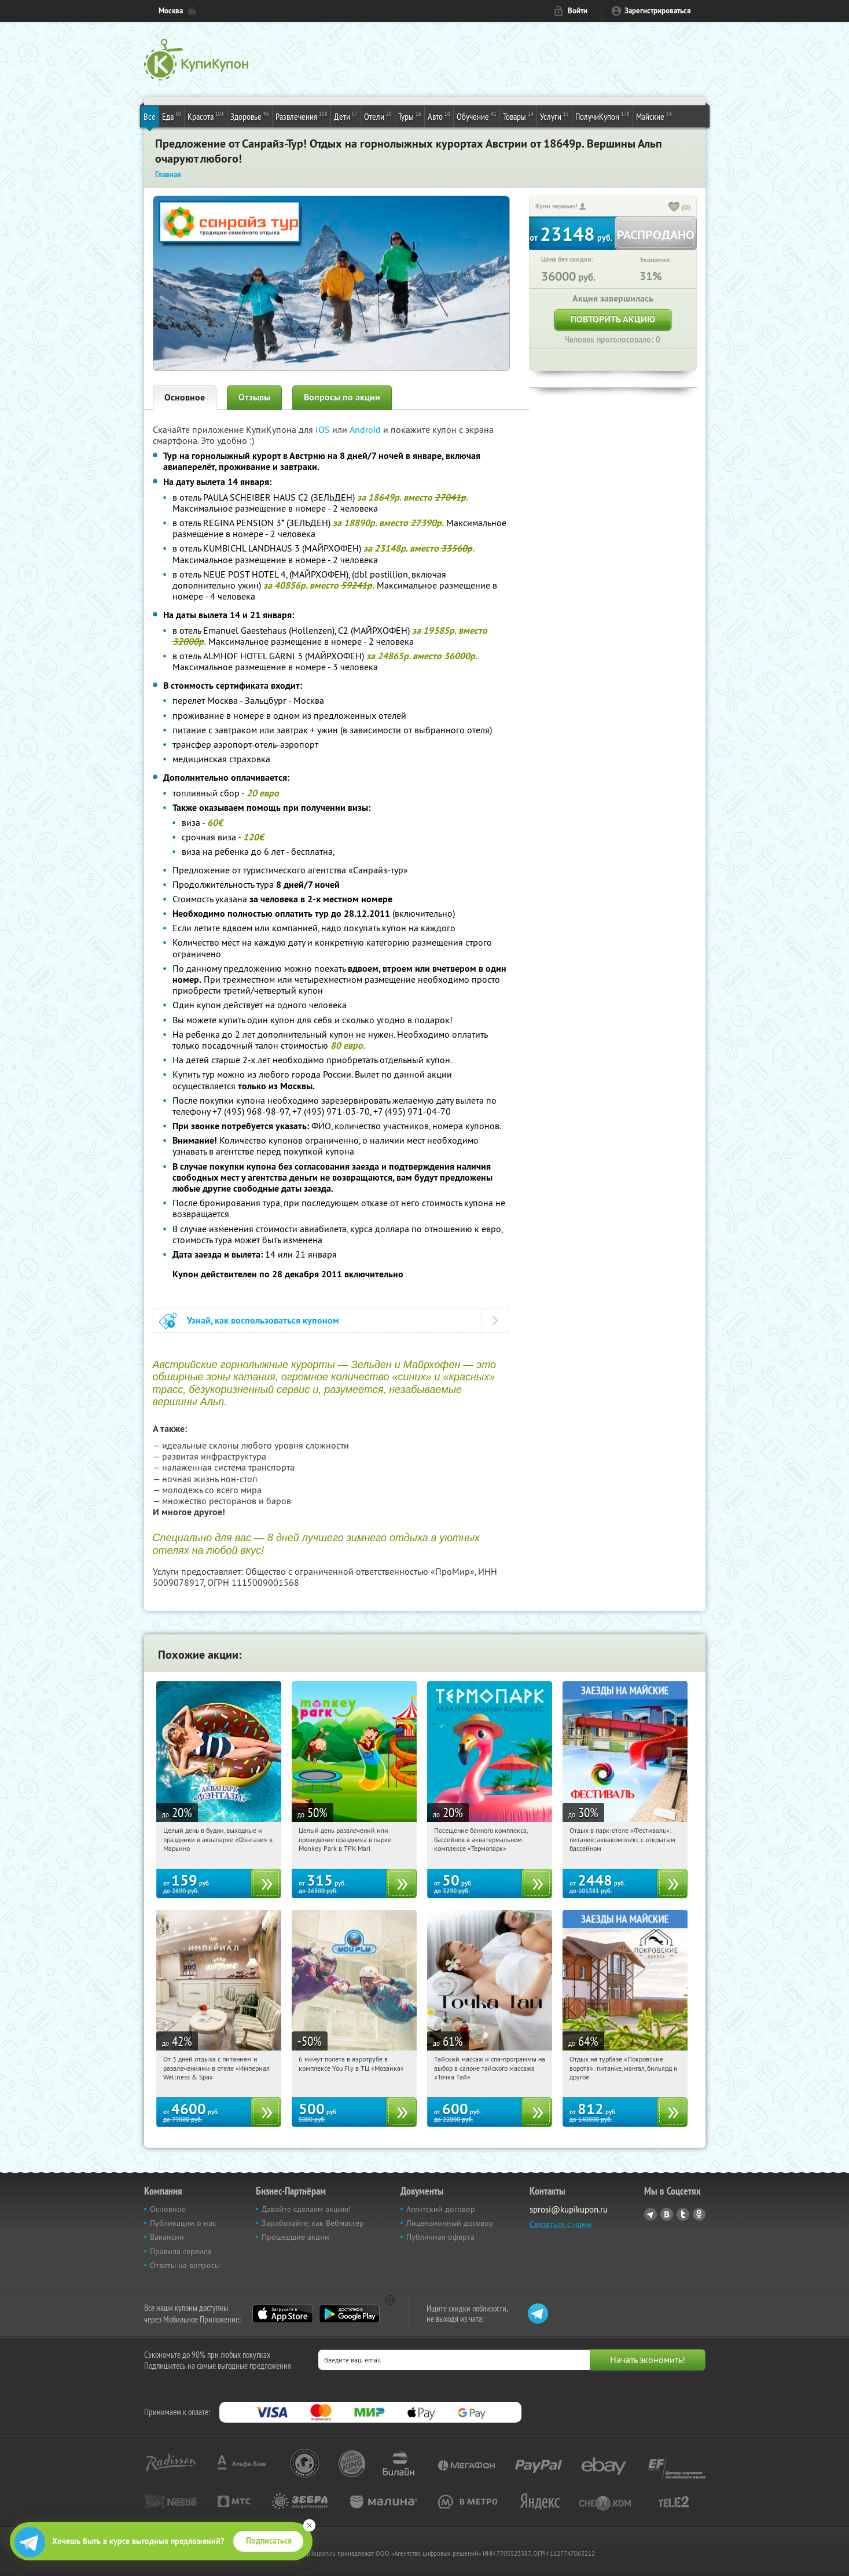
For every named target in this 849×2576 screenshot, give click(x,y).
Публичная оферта (440, 2237)
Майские (654, 115)
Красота (206, 115)
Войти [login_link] (577, 11)
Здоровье (249, 115)
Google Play (349, 2314)
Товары (518, 115)
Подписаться (269, 2540)
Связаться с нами (560, 2224)
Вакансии (167, 2237)
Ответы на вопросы (185, 2265)
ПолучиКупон (602, 115)
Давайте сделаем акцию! (306, 2209)
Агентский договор (440, 2209)
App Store (282, 2314)
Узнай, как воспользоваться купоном (263, 1320)
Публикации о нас (183, 2223)
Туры (409, 115)
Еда (171, 115)
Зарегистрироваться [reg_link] (657, 11)
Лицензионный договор (450, 2223)
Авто (439, 115)
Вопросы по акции (342, 397)
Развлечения (301, 115)
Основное (184, 397)
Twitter (683, 2214)
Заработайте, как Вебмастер (313, 2223)
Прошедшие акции (295, 2237)
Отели (378, 115)
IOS (323, 429)
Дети (346, 115)
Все (150, 116)
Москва (171, 11)
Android (366, 429)
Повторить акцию (613, 319)
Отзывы (254, 397)
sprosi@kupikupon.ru (569, 2209)
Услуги (554, 115)
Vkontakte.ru (666, 2214)
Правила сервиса (180, 2251)
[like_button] (674, 208)
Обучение (477, 115)
